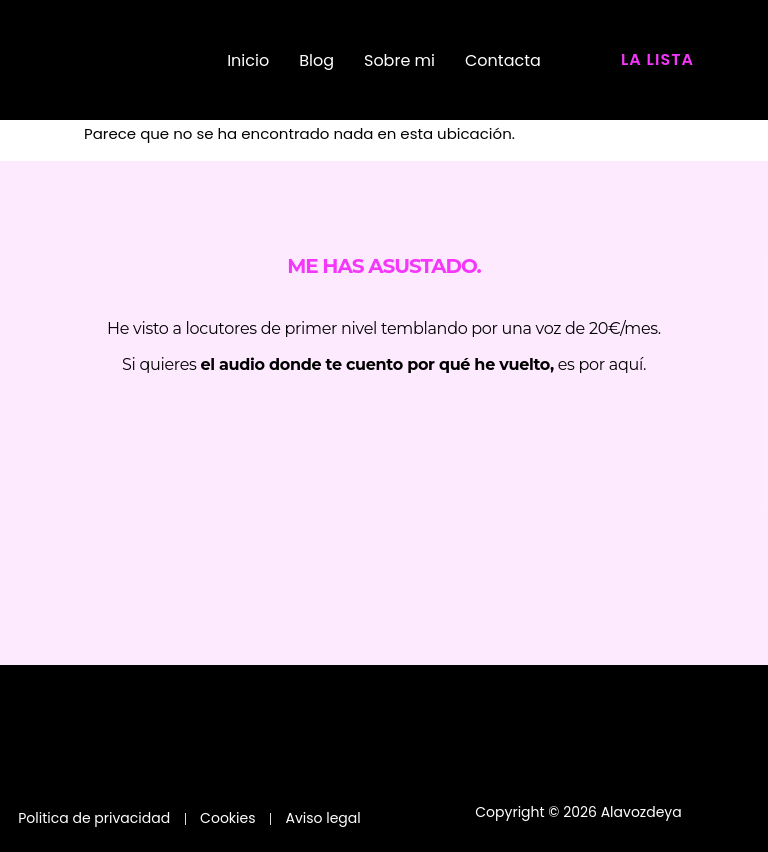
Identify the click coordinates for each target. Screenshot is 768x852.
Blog (316, 60)
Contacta (503, 60)
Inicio (248, 60)
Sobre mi (399, 60)
